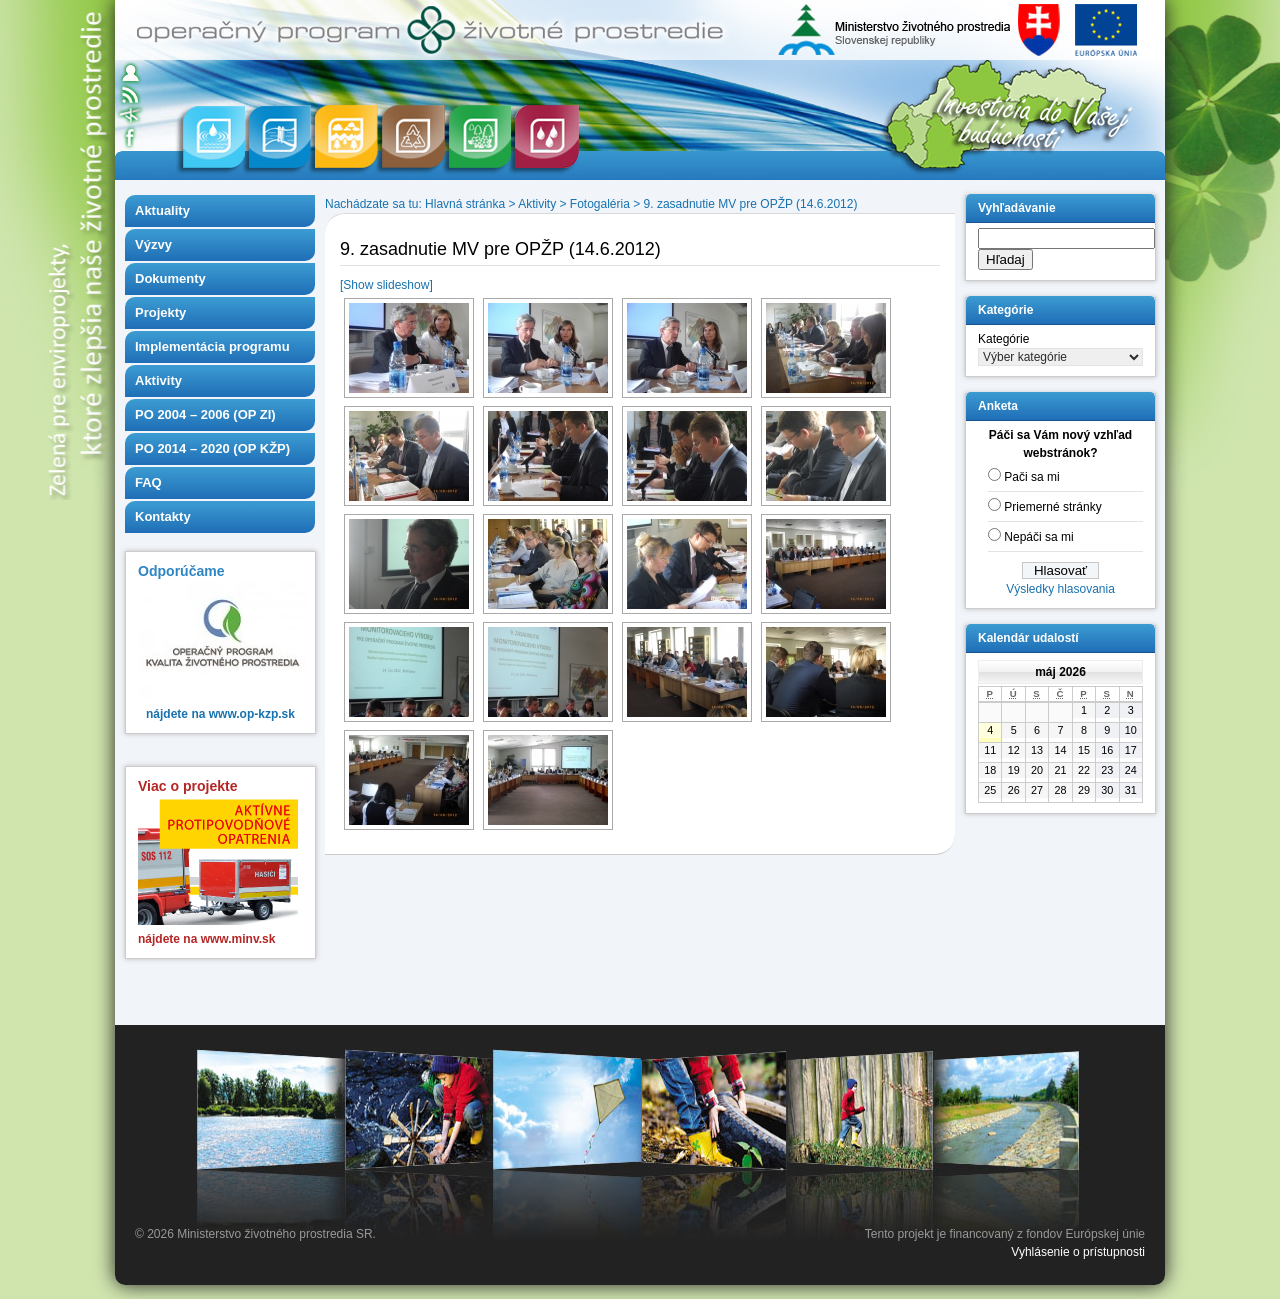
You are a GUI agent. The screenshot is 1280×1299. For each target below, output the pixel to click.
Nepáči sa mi (1038, 537)
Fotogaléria (600, 204)
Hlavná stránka (465, 204)
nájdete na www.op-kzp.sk (220, 714)
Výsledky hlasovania (1060, 589)
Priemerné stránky (1052, 507)
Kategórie (1003, 339)
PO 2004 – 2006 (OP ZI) (205, 414)
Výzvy (153, 244)
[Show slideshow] (386, 285)
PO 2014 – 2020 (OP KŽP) (212, 448)
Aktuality (162, 210)
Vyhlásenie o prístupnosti (1078, 1252)
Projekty (160, 312)
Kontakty (163, 516)
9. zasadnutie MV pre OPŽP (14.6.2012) (751, 204)
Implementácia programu (212, 346)
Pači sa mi (1031, 477)
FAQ (148, 482)
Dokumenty (170, 278)
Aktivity (158, 380)
